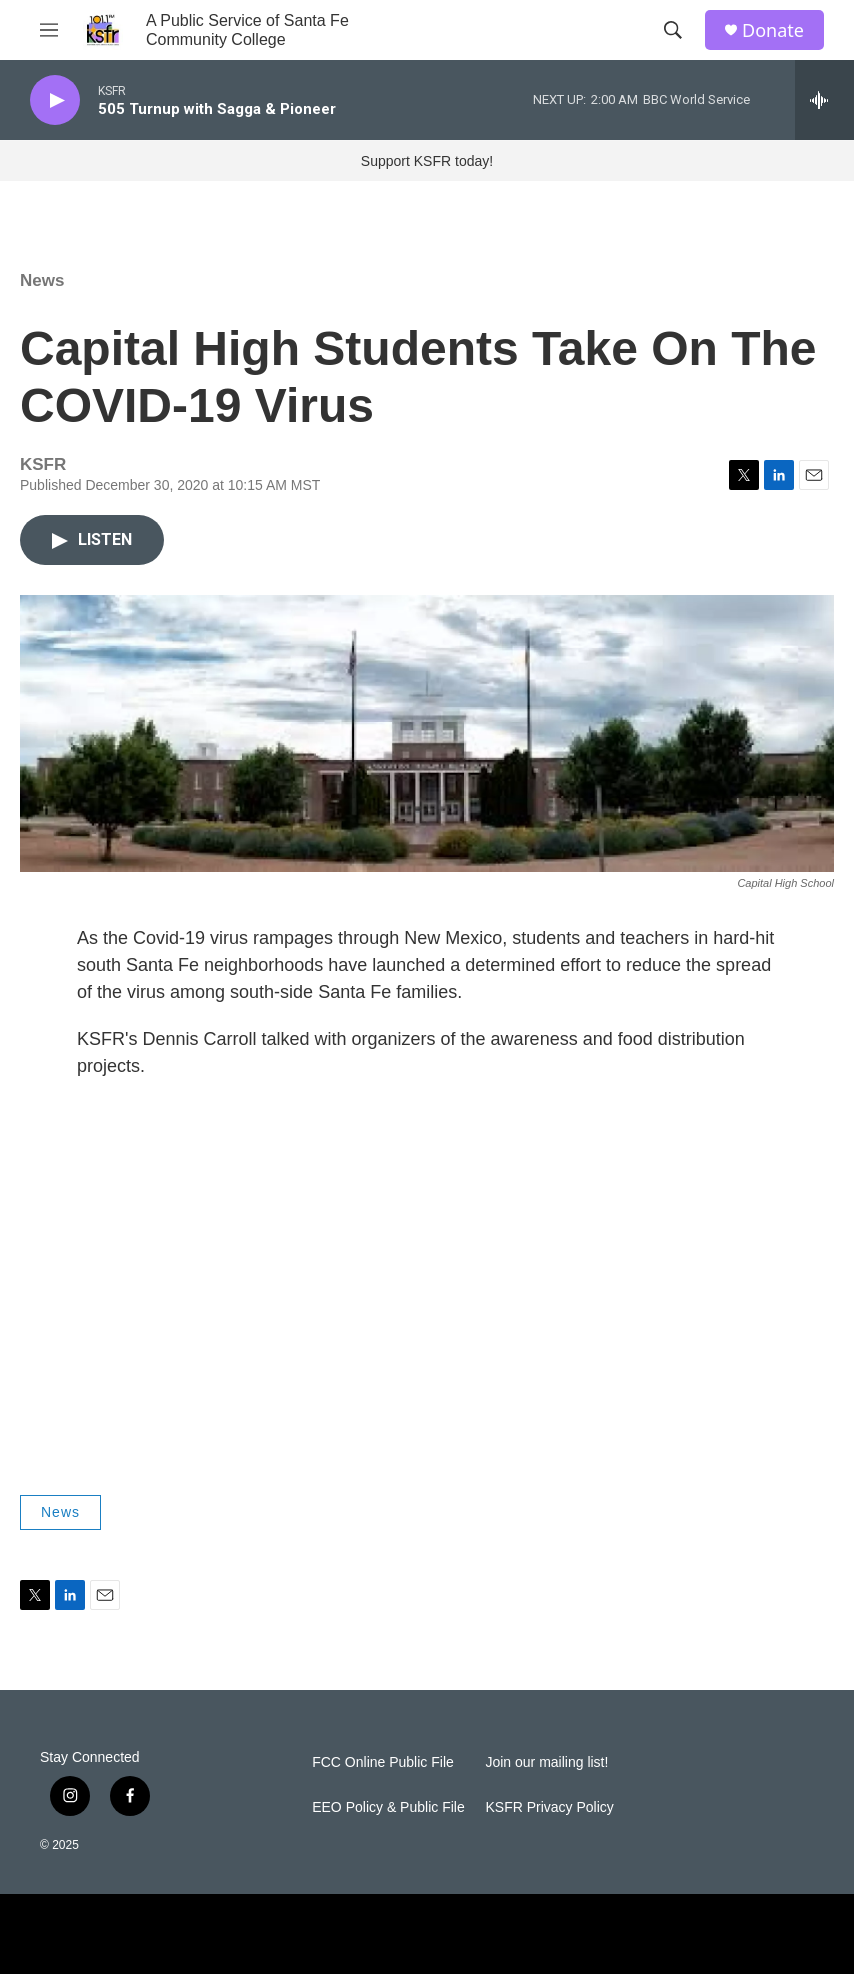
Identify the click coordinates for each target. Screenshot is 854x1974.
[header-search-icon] (673, 30)
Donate (773, 30)
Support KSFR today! (427, 161)
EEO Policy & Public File (388, 1807)
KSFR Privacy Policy (549, 1807)
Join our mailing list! (546, 1762)
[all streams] (824, 100)
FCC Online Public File (383, 1762)
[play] (55, 100)
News (42, 280)
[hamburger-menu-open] (49, 30)
